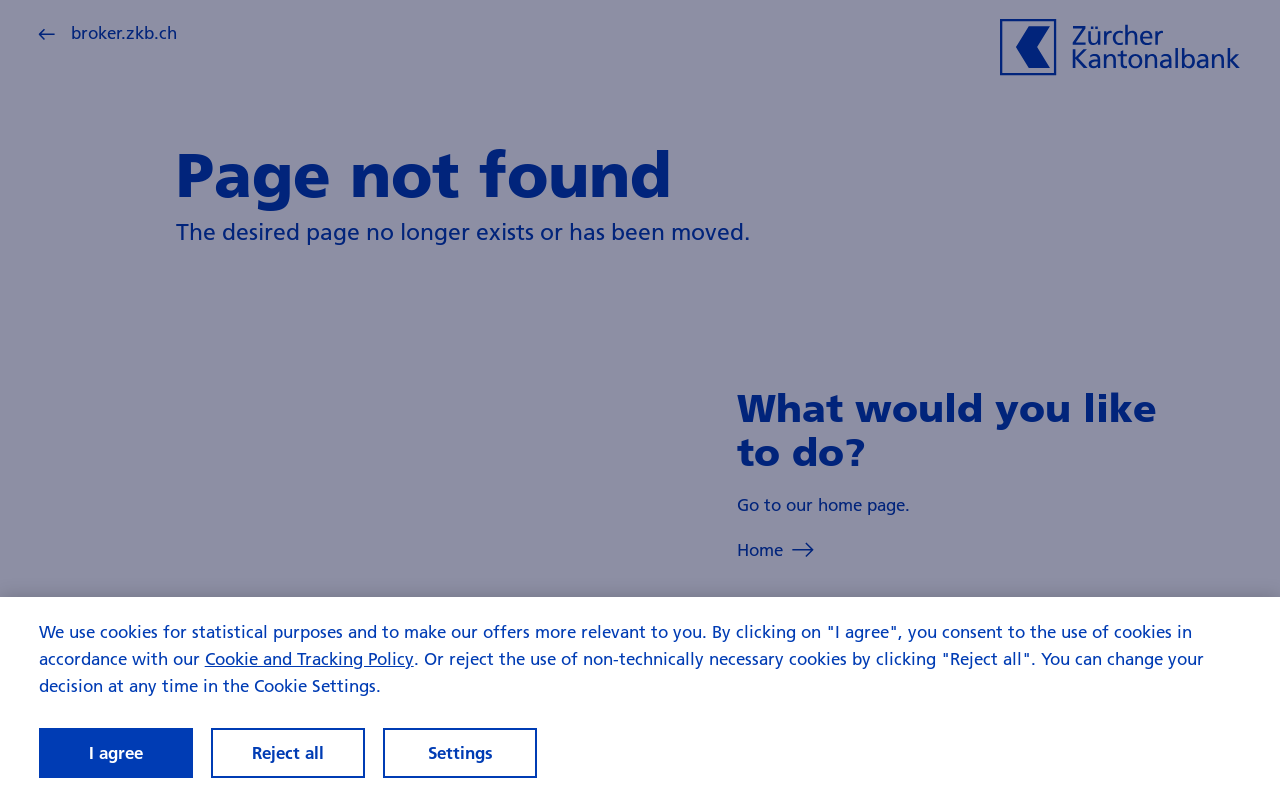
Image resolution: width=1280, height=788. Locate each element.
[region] (640, 692)
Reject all (288, 752)
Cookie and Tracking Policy (309, 658)
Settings (460, 752)
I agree (116, 752)
